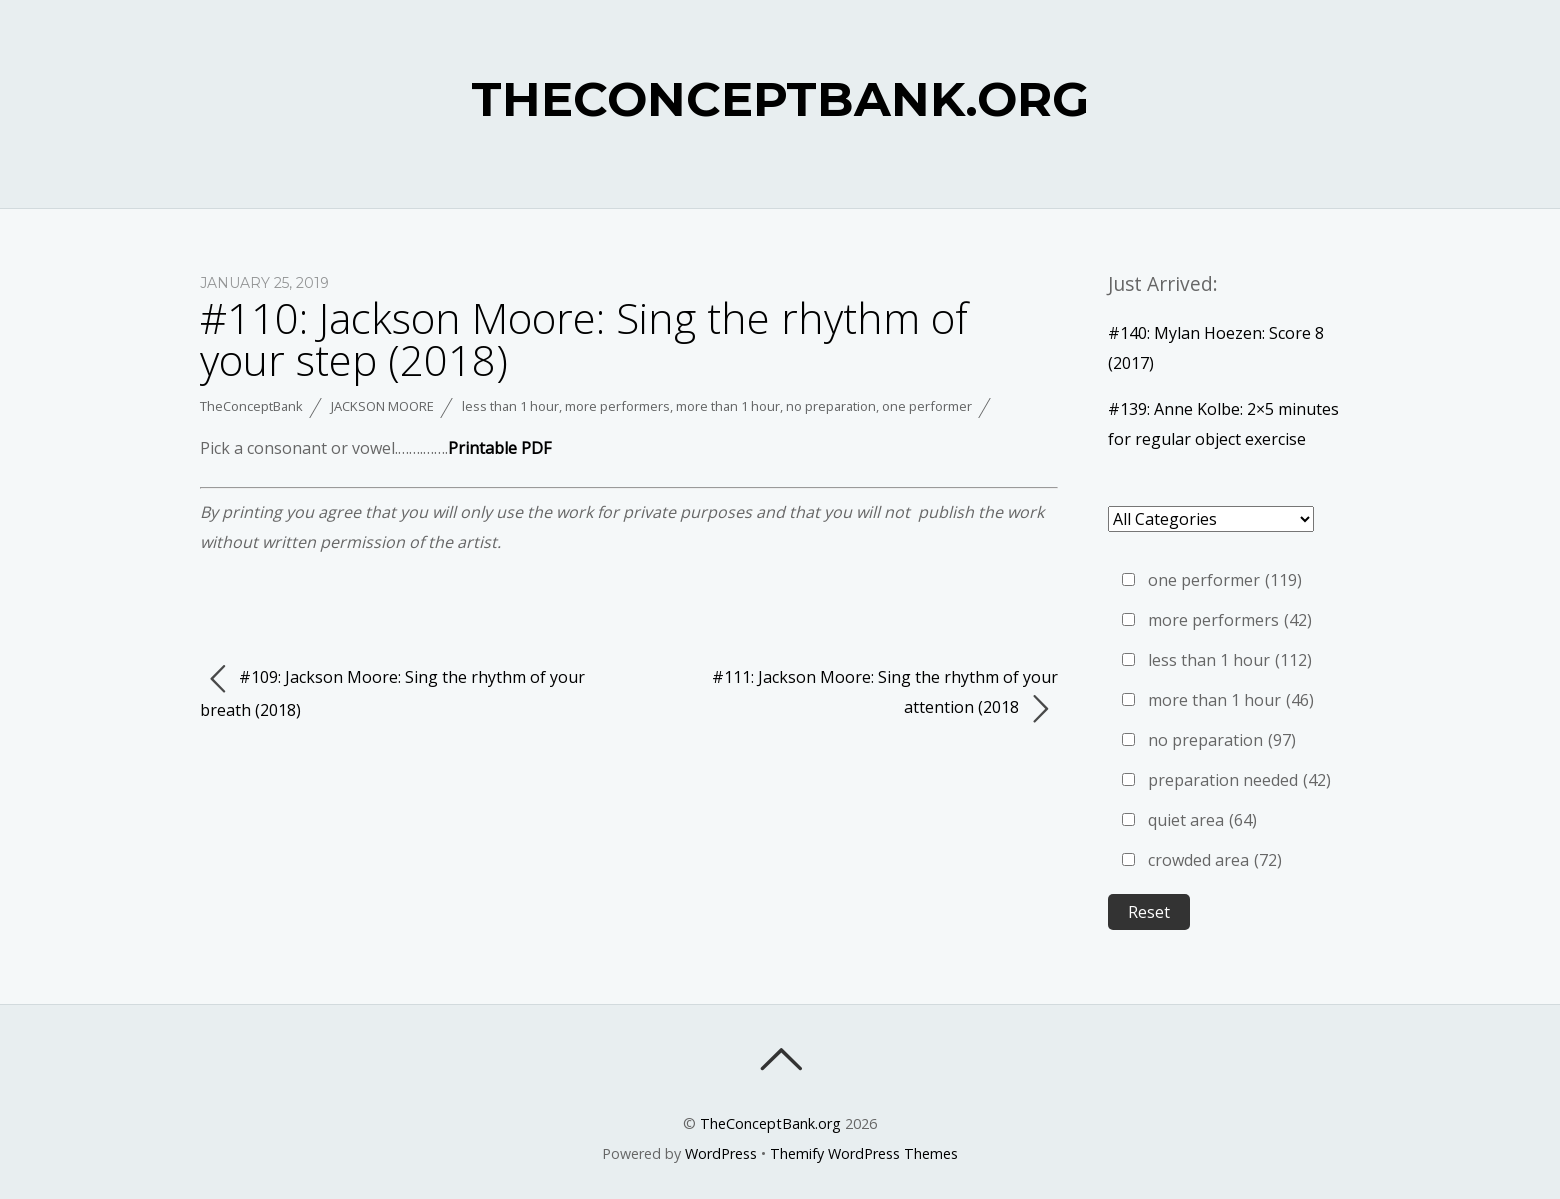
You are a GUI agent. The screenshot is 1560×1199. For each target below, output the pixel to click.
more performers (617, 406)
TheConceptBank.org (770, 1123)
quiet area (1202, 820)
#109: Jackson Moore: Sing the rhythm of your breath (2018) (392, 692)
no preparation (831, 406)
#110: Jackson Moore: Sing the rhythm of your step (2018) (584, 338)
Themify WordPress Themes (864, 1153)
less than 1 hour (510, 406)
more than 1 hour (728, 406)
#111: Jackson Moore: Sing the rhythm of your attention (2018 (885, 695)
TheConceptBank (251, 406)
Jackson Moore (382, 406)
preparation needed (1239, 780)
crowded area (1215, 860)
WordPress (721, 1153)
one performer (927, 406)
